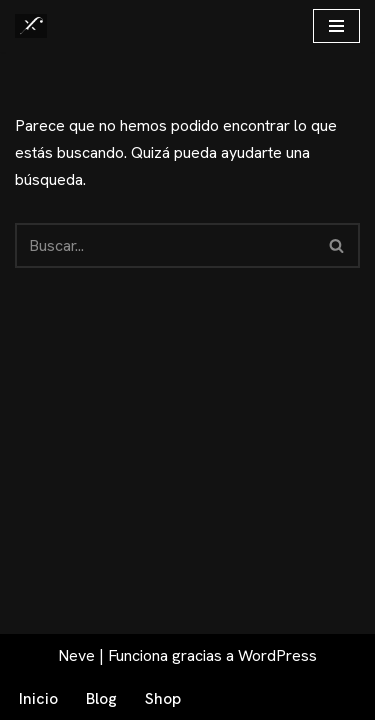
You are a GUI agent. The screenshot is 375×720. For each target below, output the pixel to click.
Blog (101, 698)
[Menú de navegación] (336, 26)
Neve (76, 655)
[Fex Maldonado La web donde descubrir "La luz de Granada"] (31, 26)
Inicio (38, 698)
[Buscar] (165, 245)
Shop (163, 698)
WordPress (277, 655)
